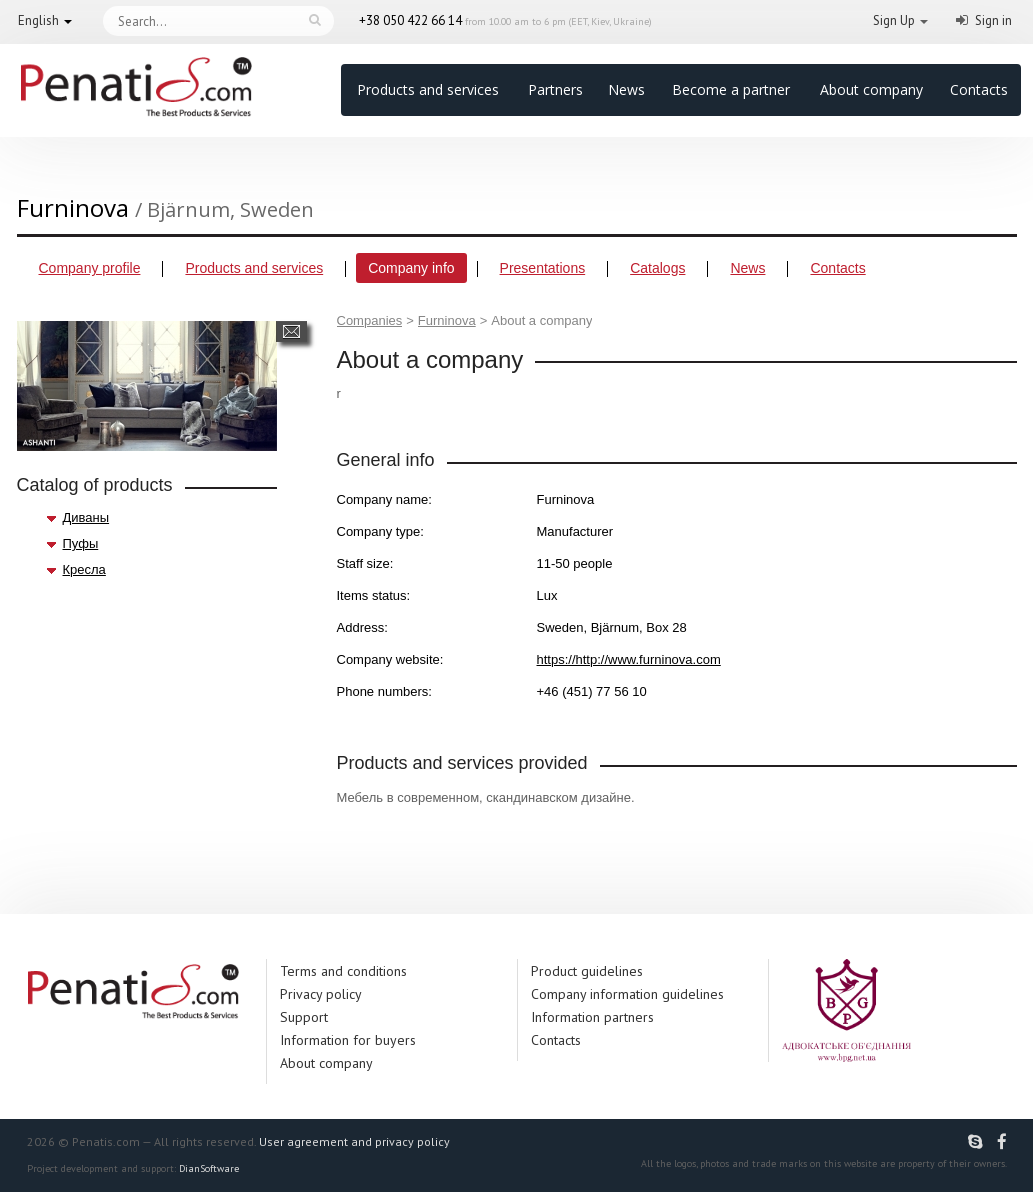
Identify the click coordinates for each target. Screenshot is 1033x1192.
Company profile (90, 268)
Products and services (428, 89)
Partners (555, 89)
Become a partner (731, 89)
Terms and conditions (343, 971)
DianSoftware (209, 1168)
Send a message (291, 331)
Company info (411, 268)
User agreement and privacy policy (354, 1141)
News (626, 89)
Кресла (84, 569)
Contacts (979, 89)
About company (871, 89)
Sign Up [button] (894, 20)
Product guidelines (587, 971)
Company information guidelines (627, 994)
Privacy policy (321, 994)
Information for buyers (348, 1040)
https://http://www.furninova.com (629, 659)
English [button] (38, 20)
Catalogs (657, 268)
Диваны (86, 517)
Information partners (592, 1017)
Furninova (447, 320)
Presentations (543, 268)
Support (304, 1017)
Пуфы (81, 543)
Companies (370, 320)
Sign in (993, 20)
